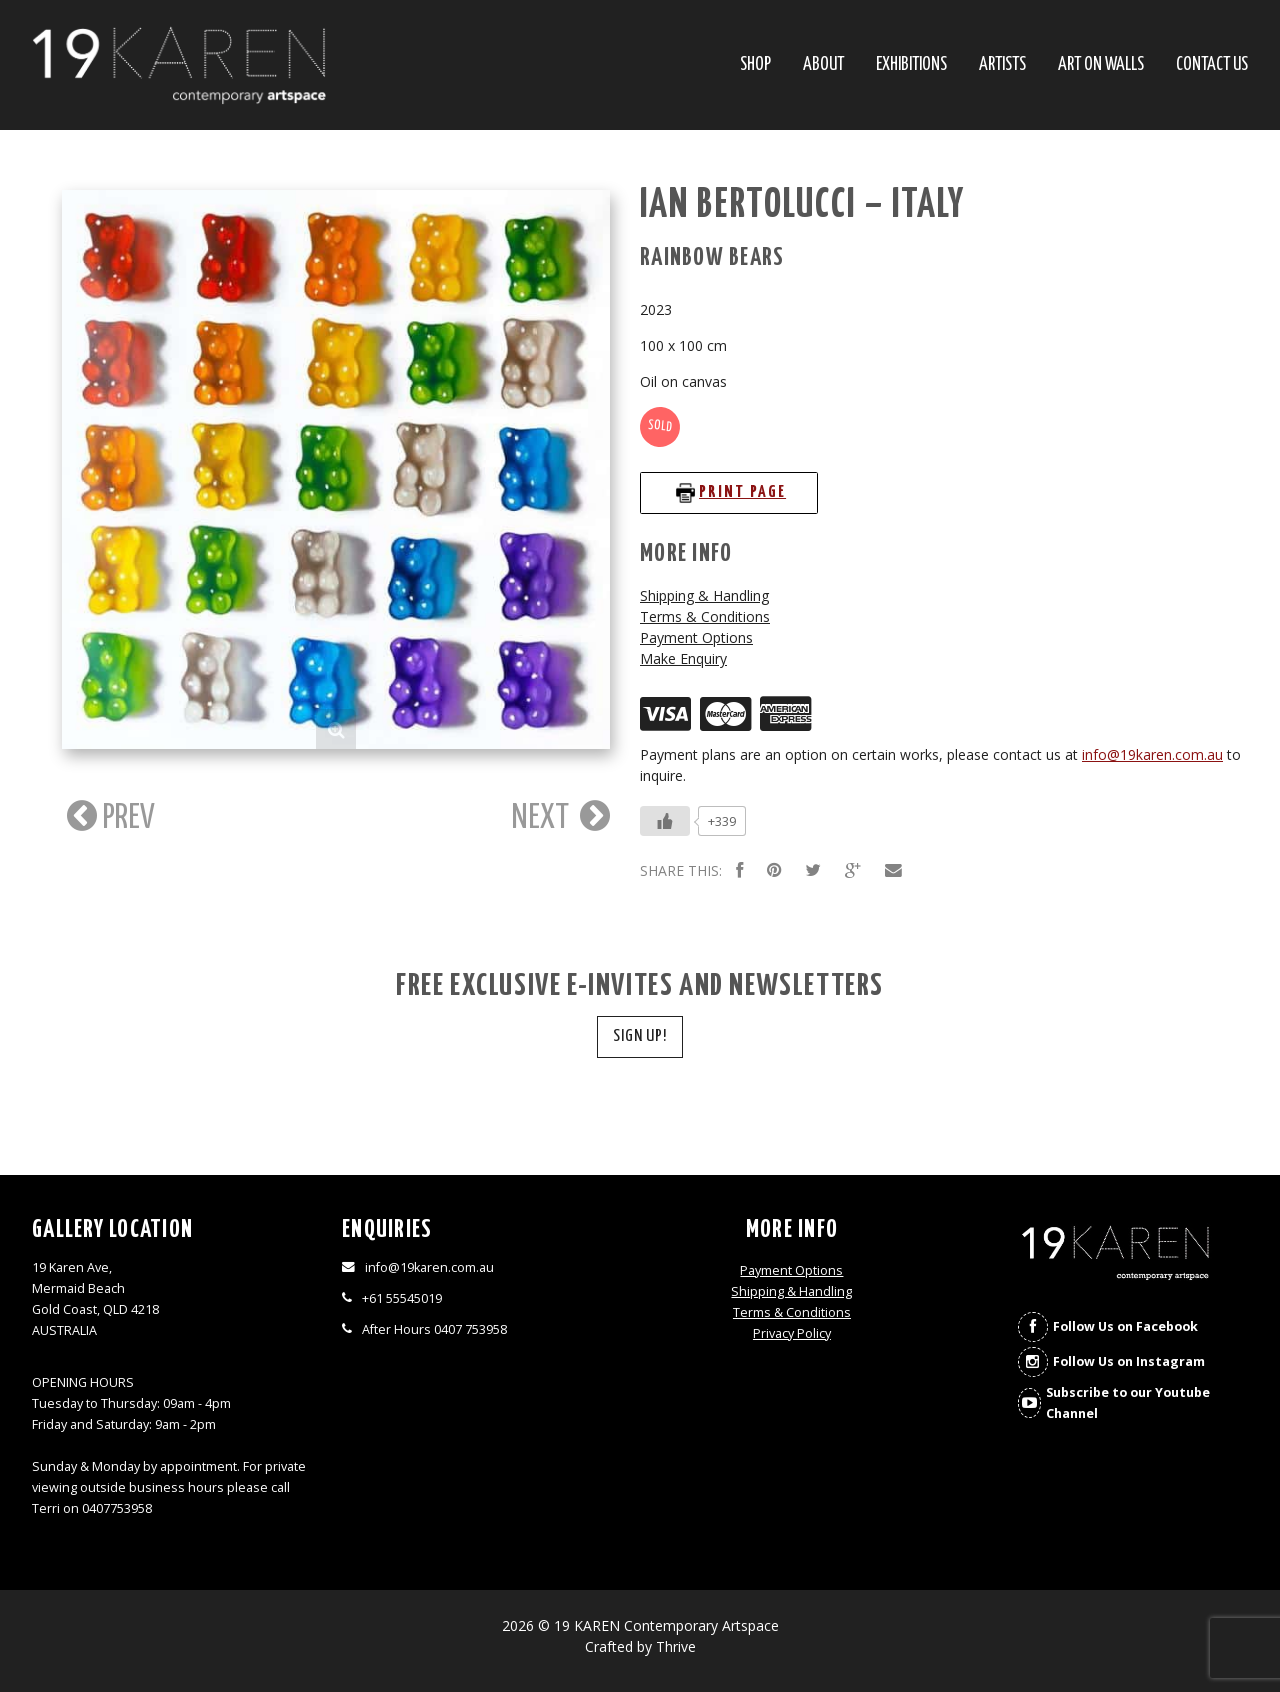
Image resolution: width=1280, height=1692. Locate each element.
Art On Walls (1101, 65)
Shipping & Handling (704, 595)
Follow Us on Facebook (1125, 1326)
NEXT (561, 816)
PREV (108, 816)
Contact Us (1212, 65)
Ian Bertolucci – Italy (802, 205)
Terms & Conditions (705, 616)
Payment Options (696, 637)
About (823, 65)
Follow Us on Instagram (1129, 1361)
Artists (1002, 65)
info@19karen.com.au (1152, 754)
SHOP (755, 65)
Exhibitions (911, 65)
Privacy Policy (792, 1333)
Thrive (676, 1646)
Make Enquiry (683, 658)
